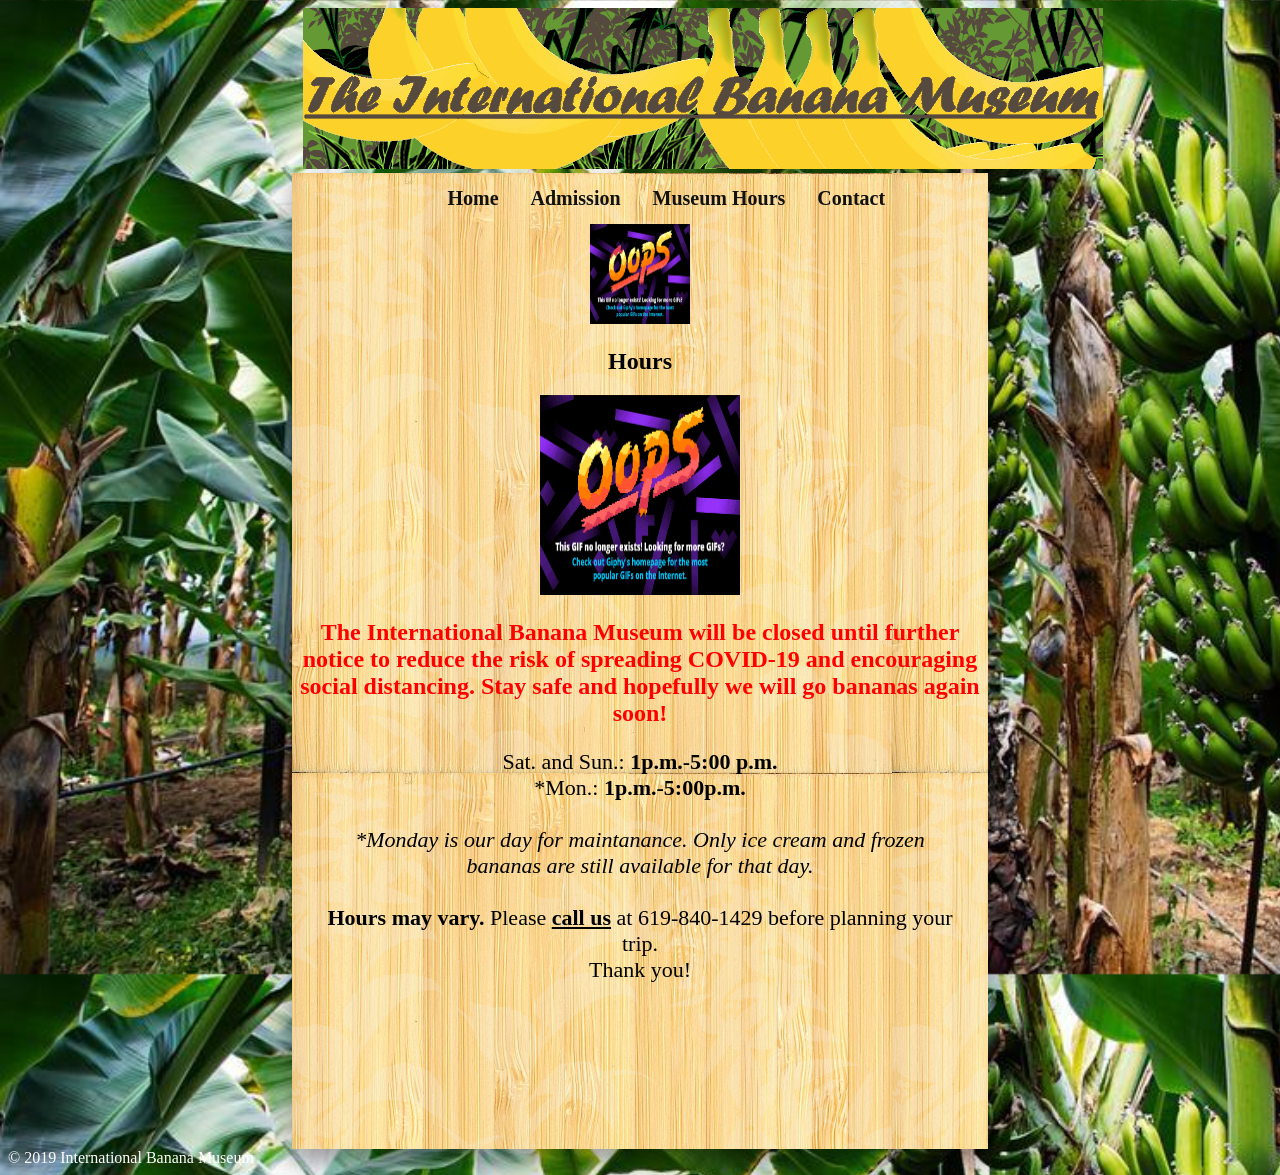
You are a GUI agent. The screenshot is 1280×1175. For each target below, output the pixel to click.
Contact (851, 198)
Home (472, 198)
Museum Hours (719, 198)
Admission (576, 198)
